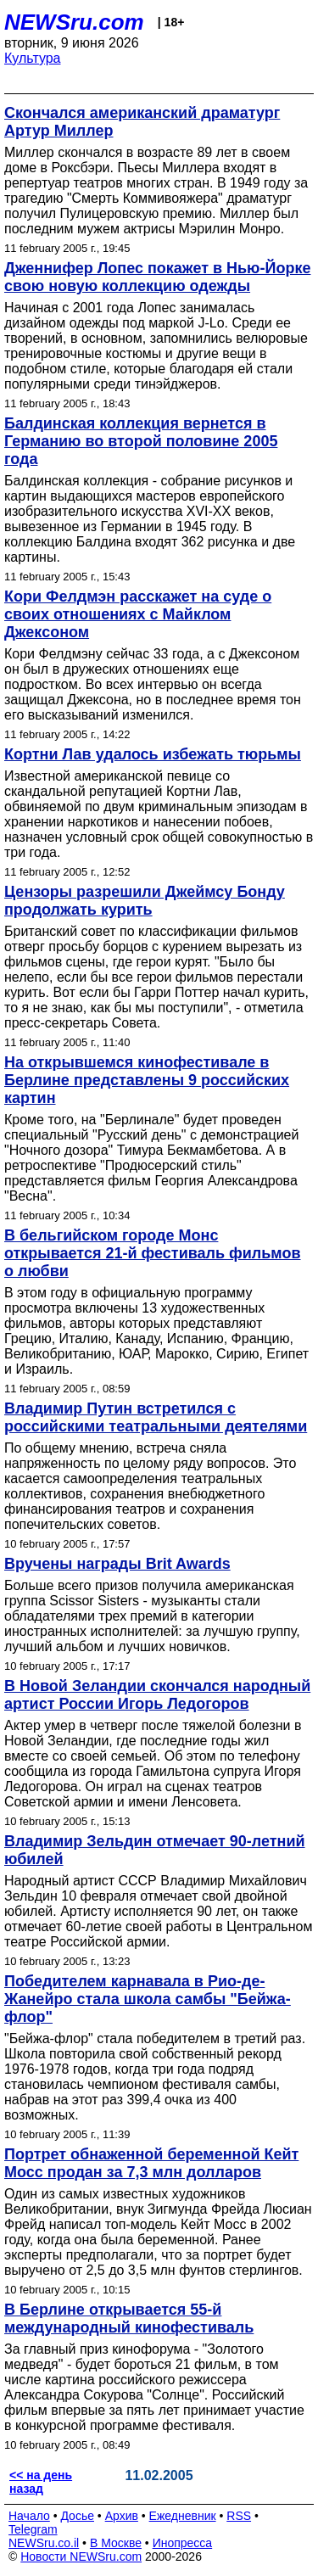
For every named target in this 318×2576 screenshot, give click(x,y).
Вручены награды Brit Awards (117, 1563)
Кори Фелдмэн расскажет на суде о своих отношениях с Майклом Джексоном (137, 614)
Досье (77, 2516)
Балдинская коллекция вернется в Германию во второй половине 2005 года (140, 441)
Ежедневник (182, 2516)
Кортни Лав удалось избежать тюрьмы (152, 754)
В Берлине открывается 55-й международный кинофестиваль (129, 2318)
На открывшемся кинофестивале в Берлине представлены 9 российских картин (146, 1080)
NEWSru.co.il (43, 2543)
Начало (29, 2516)
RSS (238, 2516)
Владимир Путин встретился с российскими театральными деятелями (155, 1417)
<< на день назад (40, 2481)
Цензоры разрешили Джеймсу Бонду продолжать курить (144, 900)
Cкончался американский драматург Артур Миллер (142, 121)
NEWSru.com (74, 22)
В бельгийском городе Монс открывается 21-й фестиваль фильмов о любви (152, 1253)
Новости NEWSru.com (81, 2556)
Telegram (33, 2529)
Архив (121, 2516)
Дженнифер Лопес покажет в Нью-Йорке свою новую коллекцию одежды (157, 277)
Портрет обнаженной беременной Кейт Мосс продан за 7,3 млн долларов (151, 2163)
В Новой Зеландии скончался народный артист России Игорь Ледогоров (157, 1694)
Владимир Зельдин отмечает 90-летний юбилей (154, 1850)
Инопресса (183, 2543)
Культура (32, 58)
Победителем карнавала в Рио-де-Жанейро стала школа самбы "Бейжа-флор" (147, 1999)
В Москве (116, 2543)
